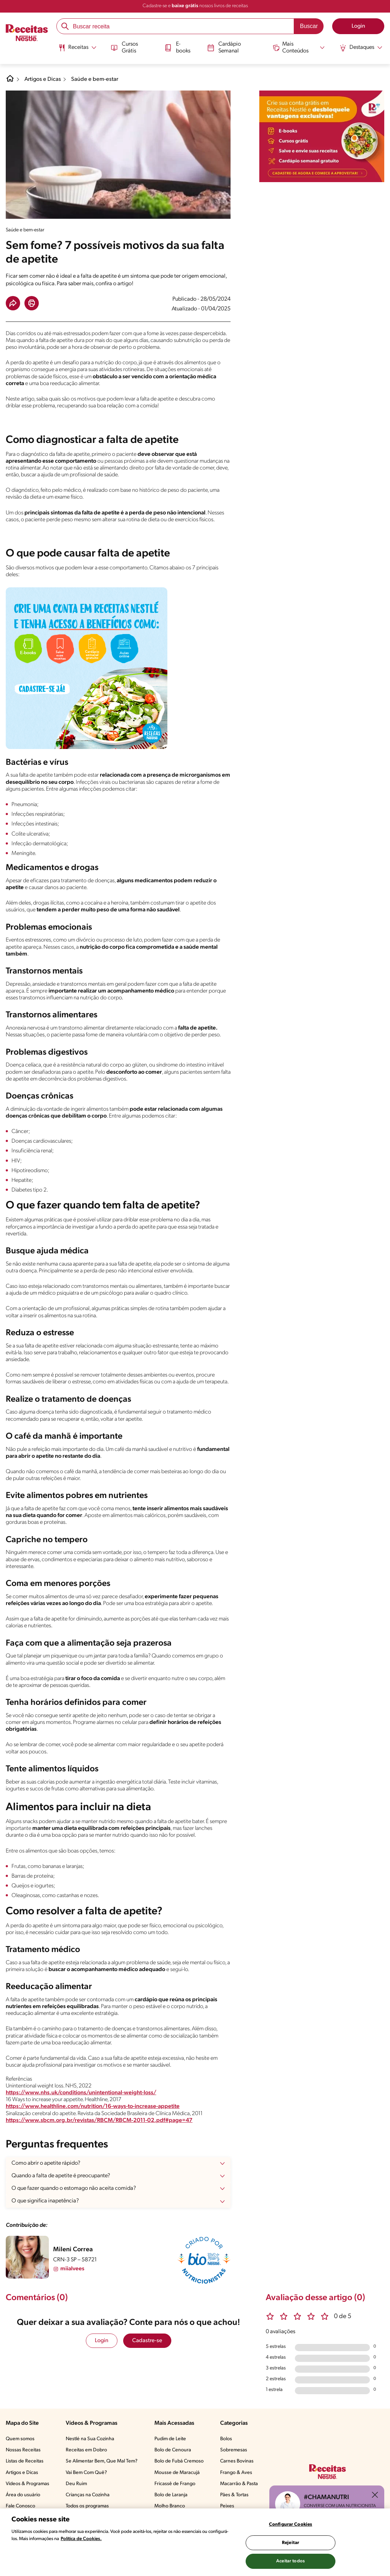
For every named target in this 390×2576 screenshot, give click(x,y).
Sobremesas (233, 2450)
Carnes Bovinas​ (237, 2461)
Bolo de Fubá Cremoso (179, 2461)
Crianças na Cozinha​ (88, 2495)
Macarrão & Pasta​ (239, 2484)
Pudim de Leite (170, 2439)
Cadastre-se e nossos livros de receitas (195, 6)
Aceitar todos (290, 2561)
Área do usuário (23, 2495)
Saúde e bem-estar (94, 79)
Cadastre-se (147, 2341)
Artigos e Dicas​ (22, 2472)
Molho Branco (169, 2506)
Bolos (226, 2439)
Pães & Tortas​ (234, 2495)
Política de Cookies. (81, 2538)
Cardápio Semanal (224, 47)
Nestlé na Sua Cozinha (90, 2439)
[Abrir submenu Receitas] (77, 47)
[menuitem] (77, 50)
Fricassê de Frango (174, 2484)
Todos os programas (87, 2506)
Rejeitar (290, 2542)
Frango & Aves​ (236, 2472)
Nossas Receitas (23, 2450)
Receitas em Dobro (86, 2450)
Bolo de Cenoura (172, 2450)
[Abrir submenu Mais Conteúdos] (299, 47)
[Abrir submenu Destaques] (361, 47)
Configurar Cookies (290, 2524)
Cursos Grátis (124, 47)
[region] (195, 2542)
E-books (177, 47)
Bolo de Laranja (170, 2495)
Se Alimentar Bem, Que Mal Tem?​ (102, 2461)
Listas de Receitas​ (24, 2461)
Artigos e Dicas (42, 79)
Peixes (227, 2506)
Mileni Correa (73, 2249)
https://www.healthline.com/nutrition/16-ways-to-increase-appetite (93, 2106)
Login (101, 2341)
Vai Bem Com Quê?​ (86, 2472)
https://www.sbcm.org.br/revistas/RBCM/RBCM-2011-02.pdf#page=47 (99, 2120)
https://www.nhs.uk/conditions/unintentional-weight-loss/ (81, 2093)
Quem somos (20, 2439)
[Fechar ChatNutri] (375, 2494)
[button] (13, 303)
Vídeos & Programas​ (27, 2484)
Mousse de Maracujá (177, 2472)
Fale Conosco (20, 2506)
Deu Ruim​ (76, 2484)
